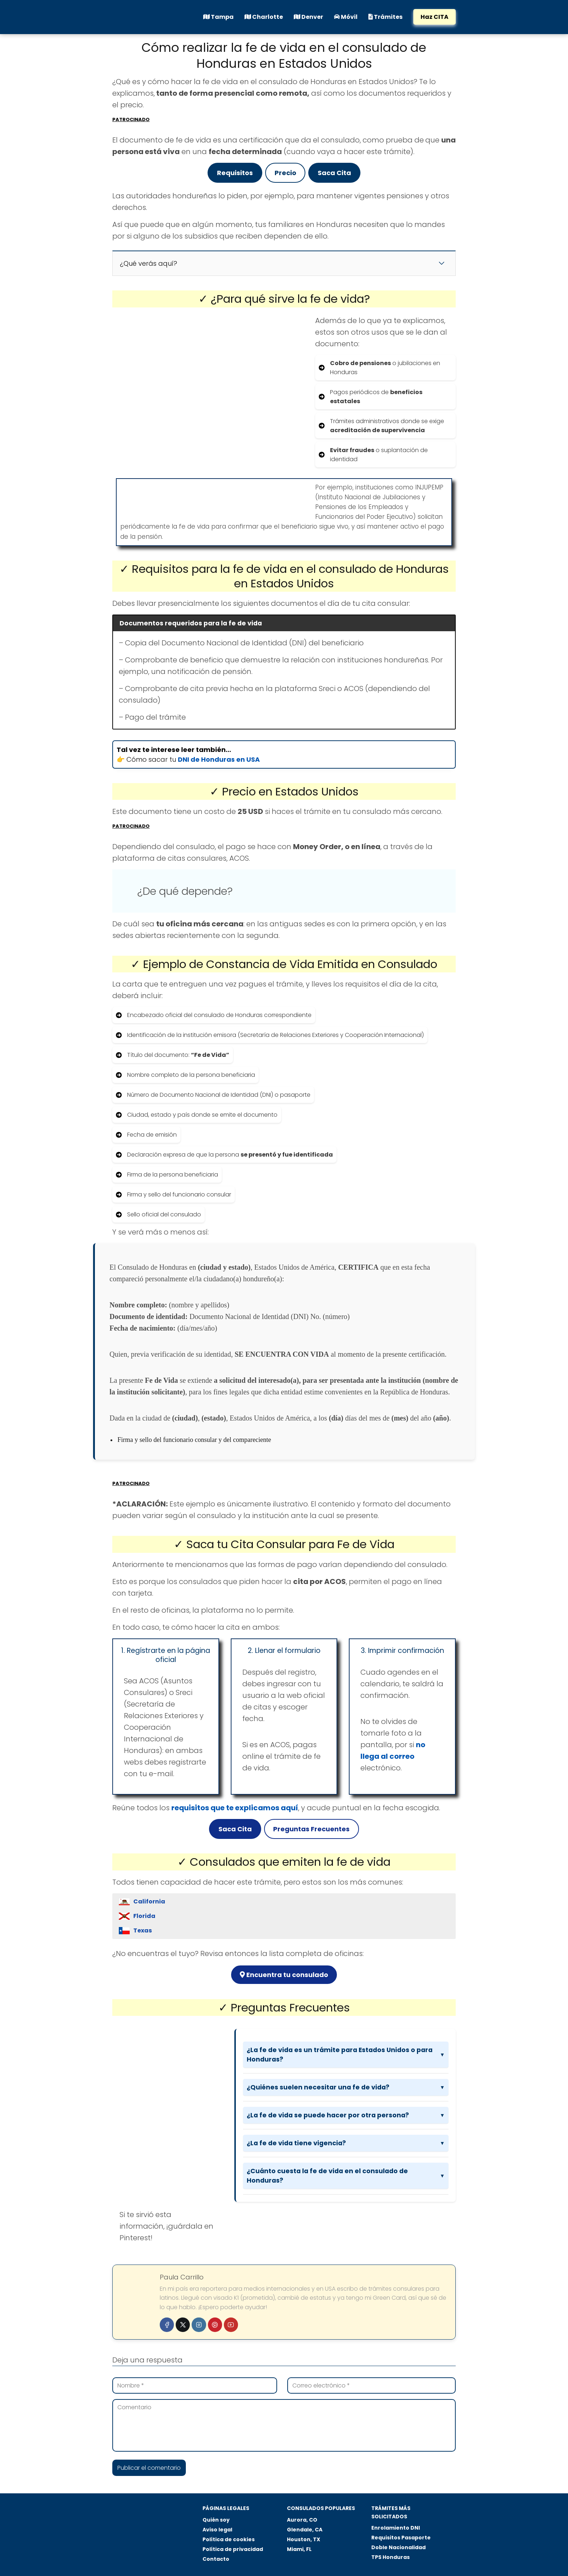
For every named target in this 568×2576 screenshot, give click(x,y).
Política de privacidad (232, 2549)
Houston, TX (303, 2539)
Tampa (218, 17)
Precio (285, 172)
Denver (308, 17)
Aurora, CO (302, 2519)
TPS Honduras (390, 2557)
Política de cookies (228, 2539)
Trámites (385, 17)
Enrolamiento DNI (395, 2527)
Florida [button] (144, 1916)
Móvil (346, 17)
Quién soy (216, 2519)
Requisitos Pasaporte (401, 2537)
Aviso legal (217, 2529)
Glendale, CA (304, 2529)
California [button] (149, 1901)
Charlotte (264, 17)
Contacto (215, 2559)
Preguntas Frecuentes (311, 1828)
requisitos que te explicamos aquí (234, 1808)
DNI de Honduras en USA (219, 759)
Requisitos (235, 172)
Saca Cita (334, 172)
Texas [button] (142, 1930)
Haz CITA (434, 17)
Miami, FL (299, 2549)
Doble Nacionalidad (398, 2547)
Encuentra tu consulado (284, 1974)
